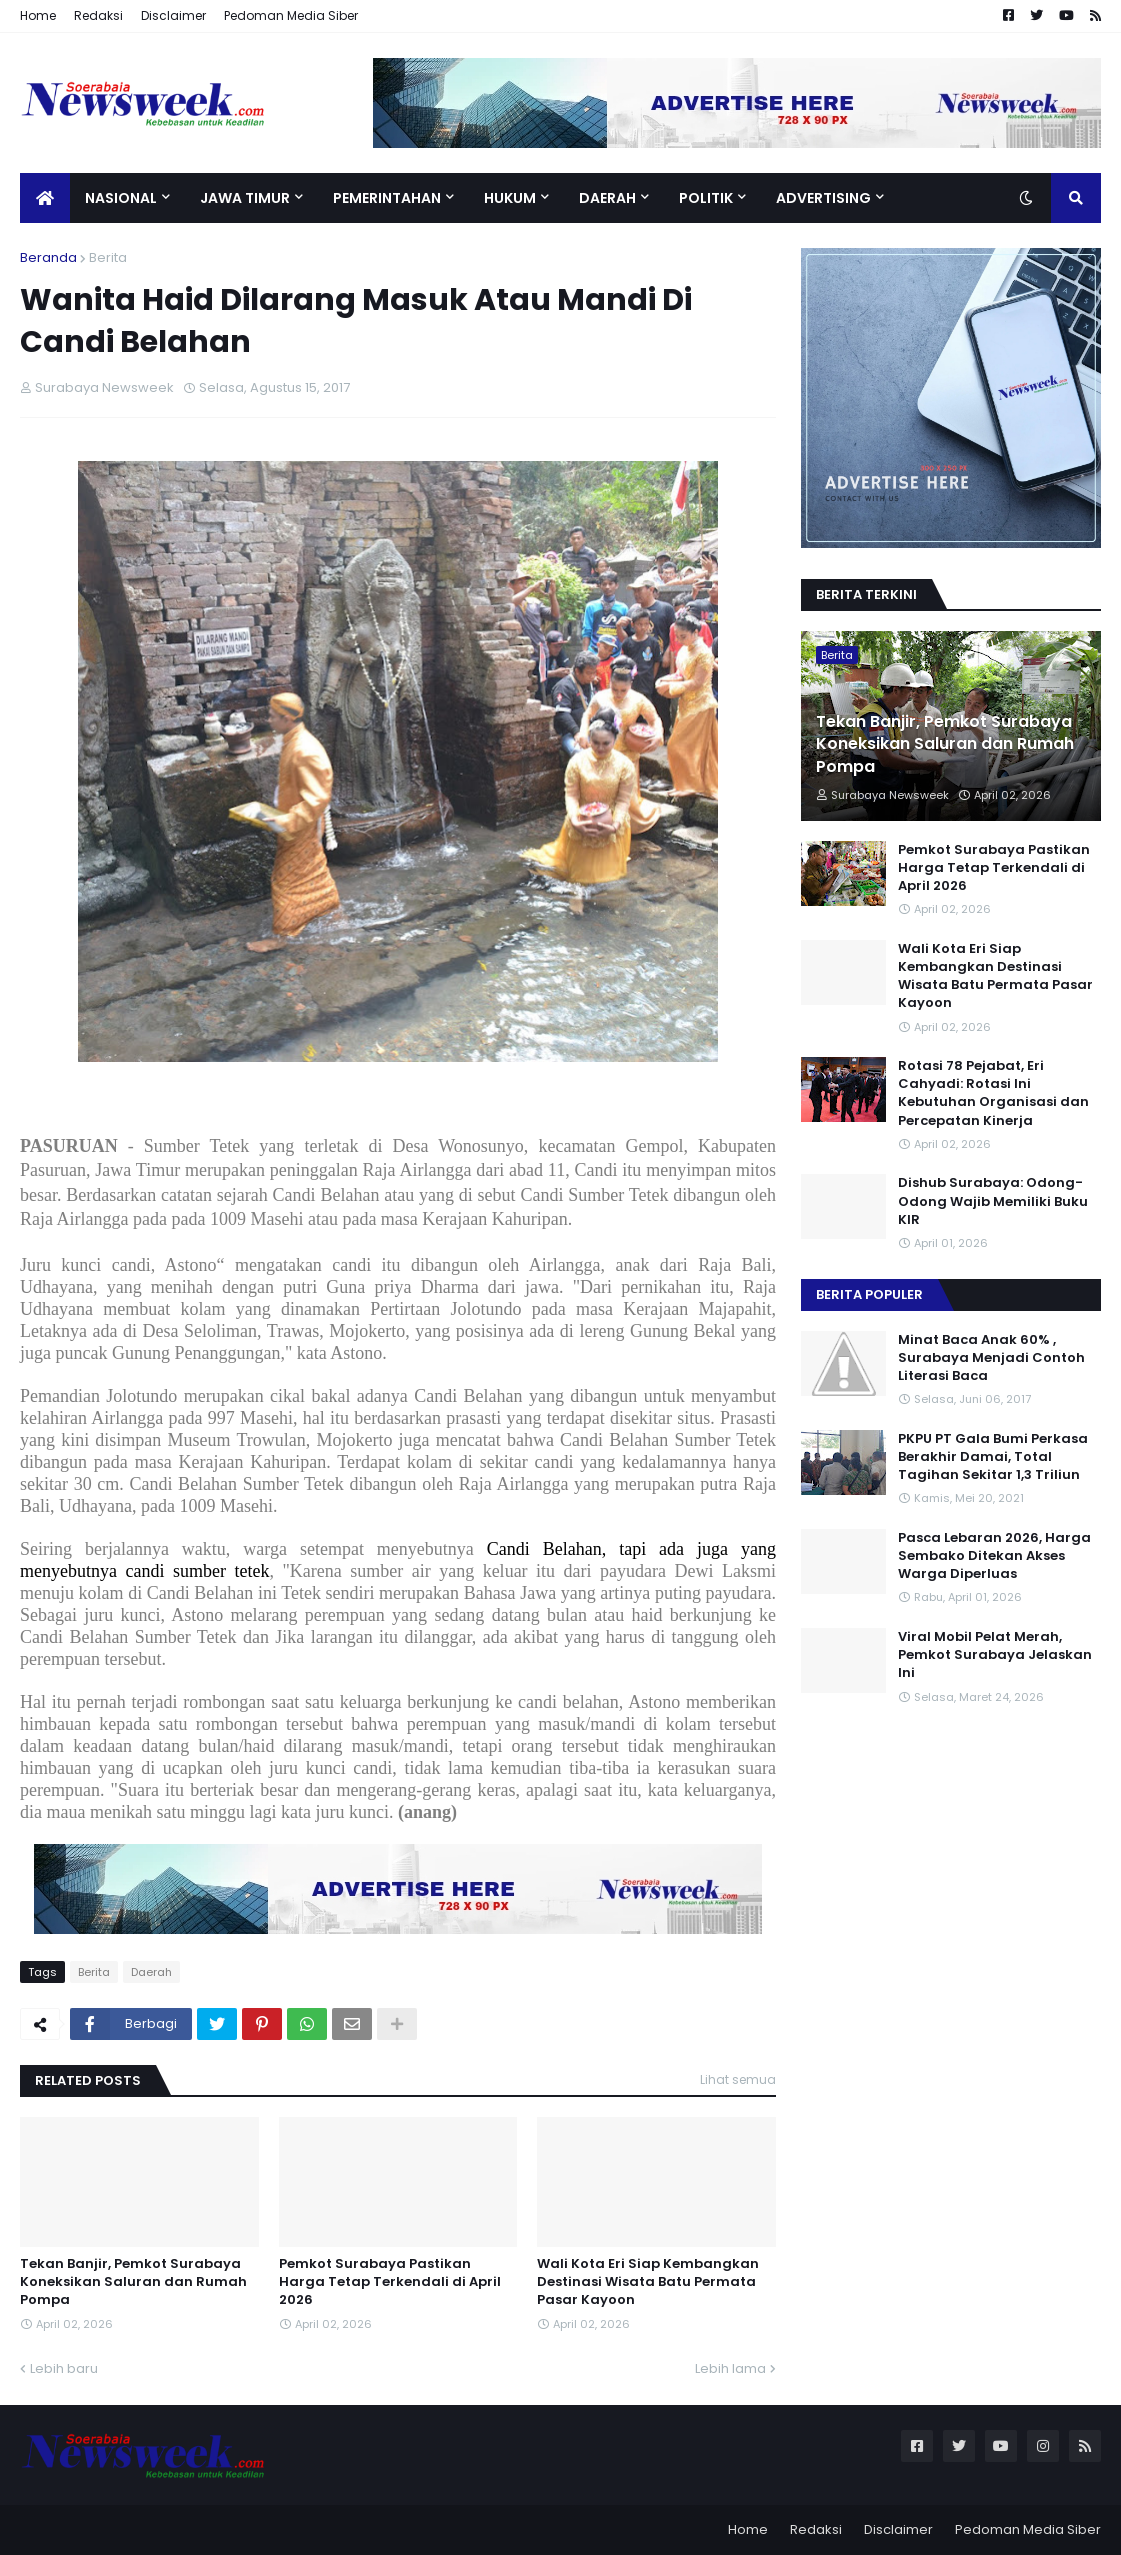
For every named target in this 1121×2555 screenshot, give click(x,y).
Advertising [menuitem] (823, 198)
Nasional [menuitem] (121, 198)
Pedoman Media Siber (291, 15)
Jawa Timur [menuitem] (245, 198)
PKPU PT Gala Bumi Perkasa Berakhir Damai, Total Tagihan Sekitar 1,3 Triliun (993, 1457)
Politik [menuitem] (706, 198)
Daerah (151, 1972)
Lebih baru (64, 2368)
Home (38, 15)
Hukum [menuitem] (510, 198)
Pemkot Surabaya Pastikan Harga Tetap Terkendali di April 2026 (390, 2282)
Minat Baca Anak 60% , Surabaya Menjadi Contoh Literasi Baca (991, 1358)
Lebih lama (730, 2368)
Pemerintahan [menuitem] (387, 198)
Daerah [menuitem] (607, 198)
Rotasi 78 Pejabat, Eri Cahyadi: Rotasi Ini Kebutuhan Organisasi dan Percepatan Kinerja (993, 1093)
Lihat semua (738, 2079)
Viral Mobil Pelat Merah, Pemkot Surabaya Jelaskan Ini (995, 1655)
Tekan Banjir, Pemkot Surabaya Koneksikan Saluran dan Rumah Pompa (133, 2282)
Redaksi (98, 15)
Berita (108, 257)
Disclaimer (173, 15)
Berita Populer (869, 1294)
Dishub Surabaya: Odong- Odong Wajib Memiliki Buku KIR (993, 1201)
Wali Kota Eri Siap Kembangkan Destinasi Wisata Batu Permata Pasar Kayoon (648, 2282)
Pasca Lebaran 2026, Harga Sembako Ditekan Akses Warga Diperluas (994, 1556)
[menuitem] (45, 198)
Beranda (48, 257)
